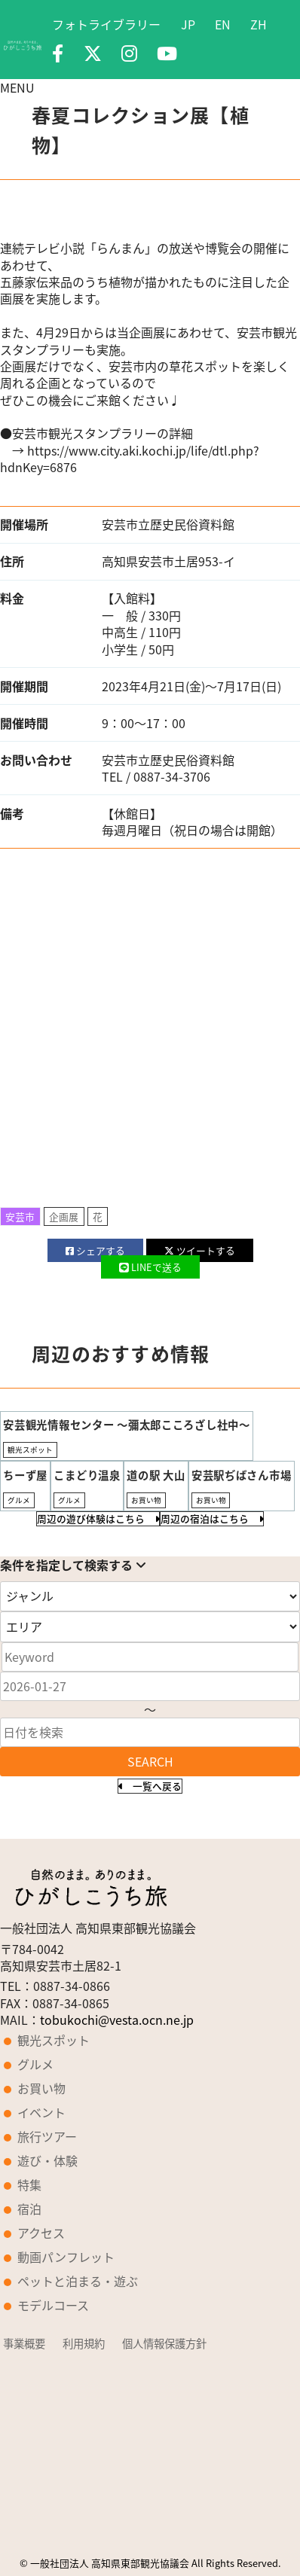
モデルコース (53, 2305)
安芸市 (20, 1216)
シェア (95, 1250)
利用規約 (84, 2343)
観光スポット (53, 2040)
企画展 (63, 1216)
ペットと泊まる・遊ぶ (77, 2281)
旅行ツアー (47, 2136)
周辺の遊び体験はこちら (98, 1518)
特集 (29, 2184)
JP (188, 24)
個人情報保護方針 (164, 2343)
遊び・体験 (47, 2160)
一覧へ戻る (150, 1786)
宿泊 (29, 2208)
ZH (258, 24)
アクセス (41, 2232)
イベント (41, 2112)
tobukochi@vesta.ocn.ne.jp (117, 2019)
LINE (150, 1267)
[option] (150, 219)
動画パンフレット (66, 2256)
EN (223, 24)
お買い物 (41, 2088)
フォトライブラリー (106, 24)
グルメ (35, 2064)
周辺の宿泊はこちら (212, 1518)
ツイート (199, 1250)
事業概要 (24, 2343)
